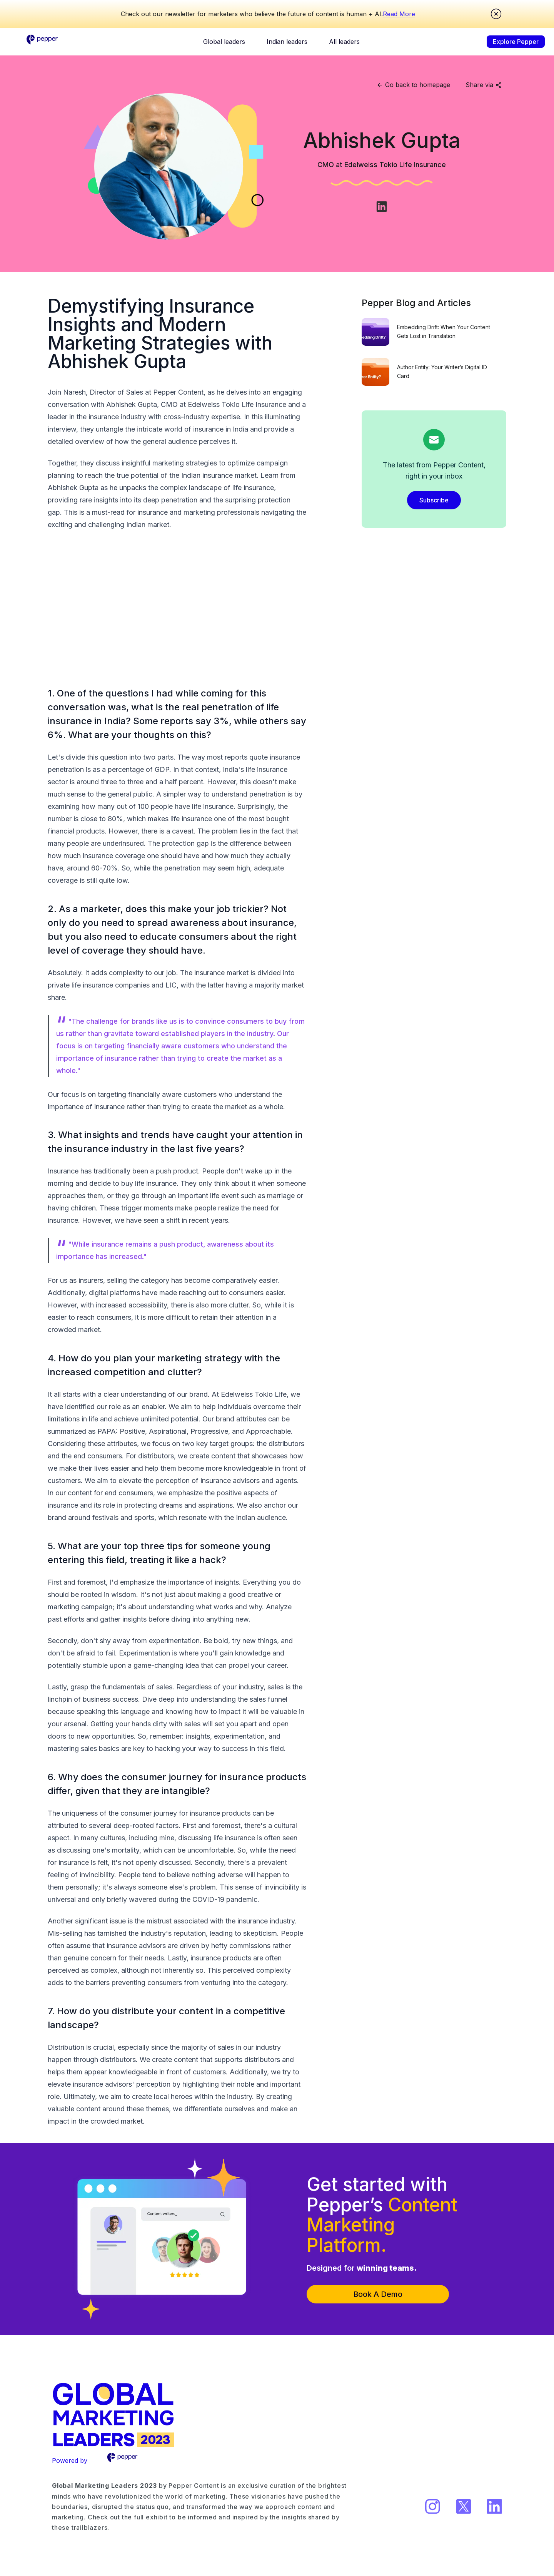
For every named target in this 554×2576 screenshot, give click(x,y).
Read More (399, 14)
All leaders (344, 41)
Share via (484, 85)
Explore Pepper (516, 41)
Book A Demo (377, 2294)
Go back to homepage (413, 85)
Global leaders (224, 41)
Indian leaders (287, 41)
